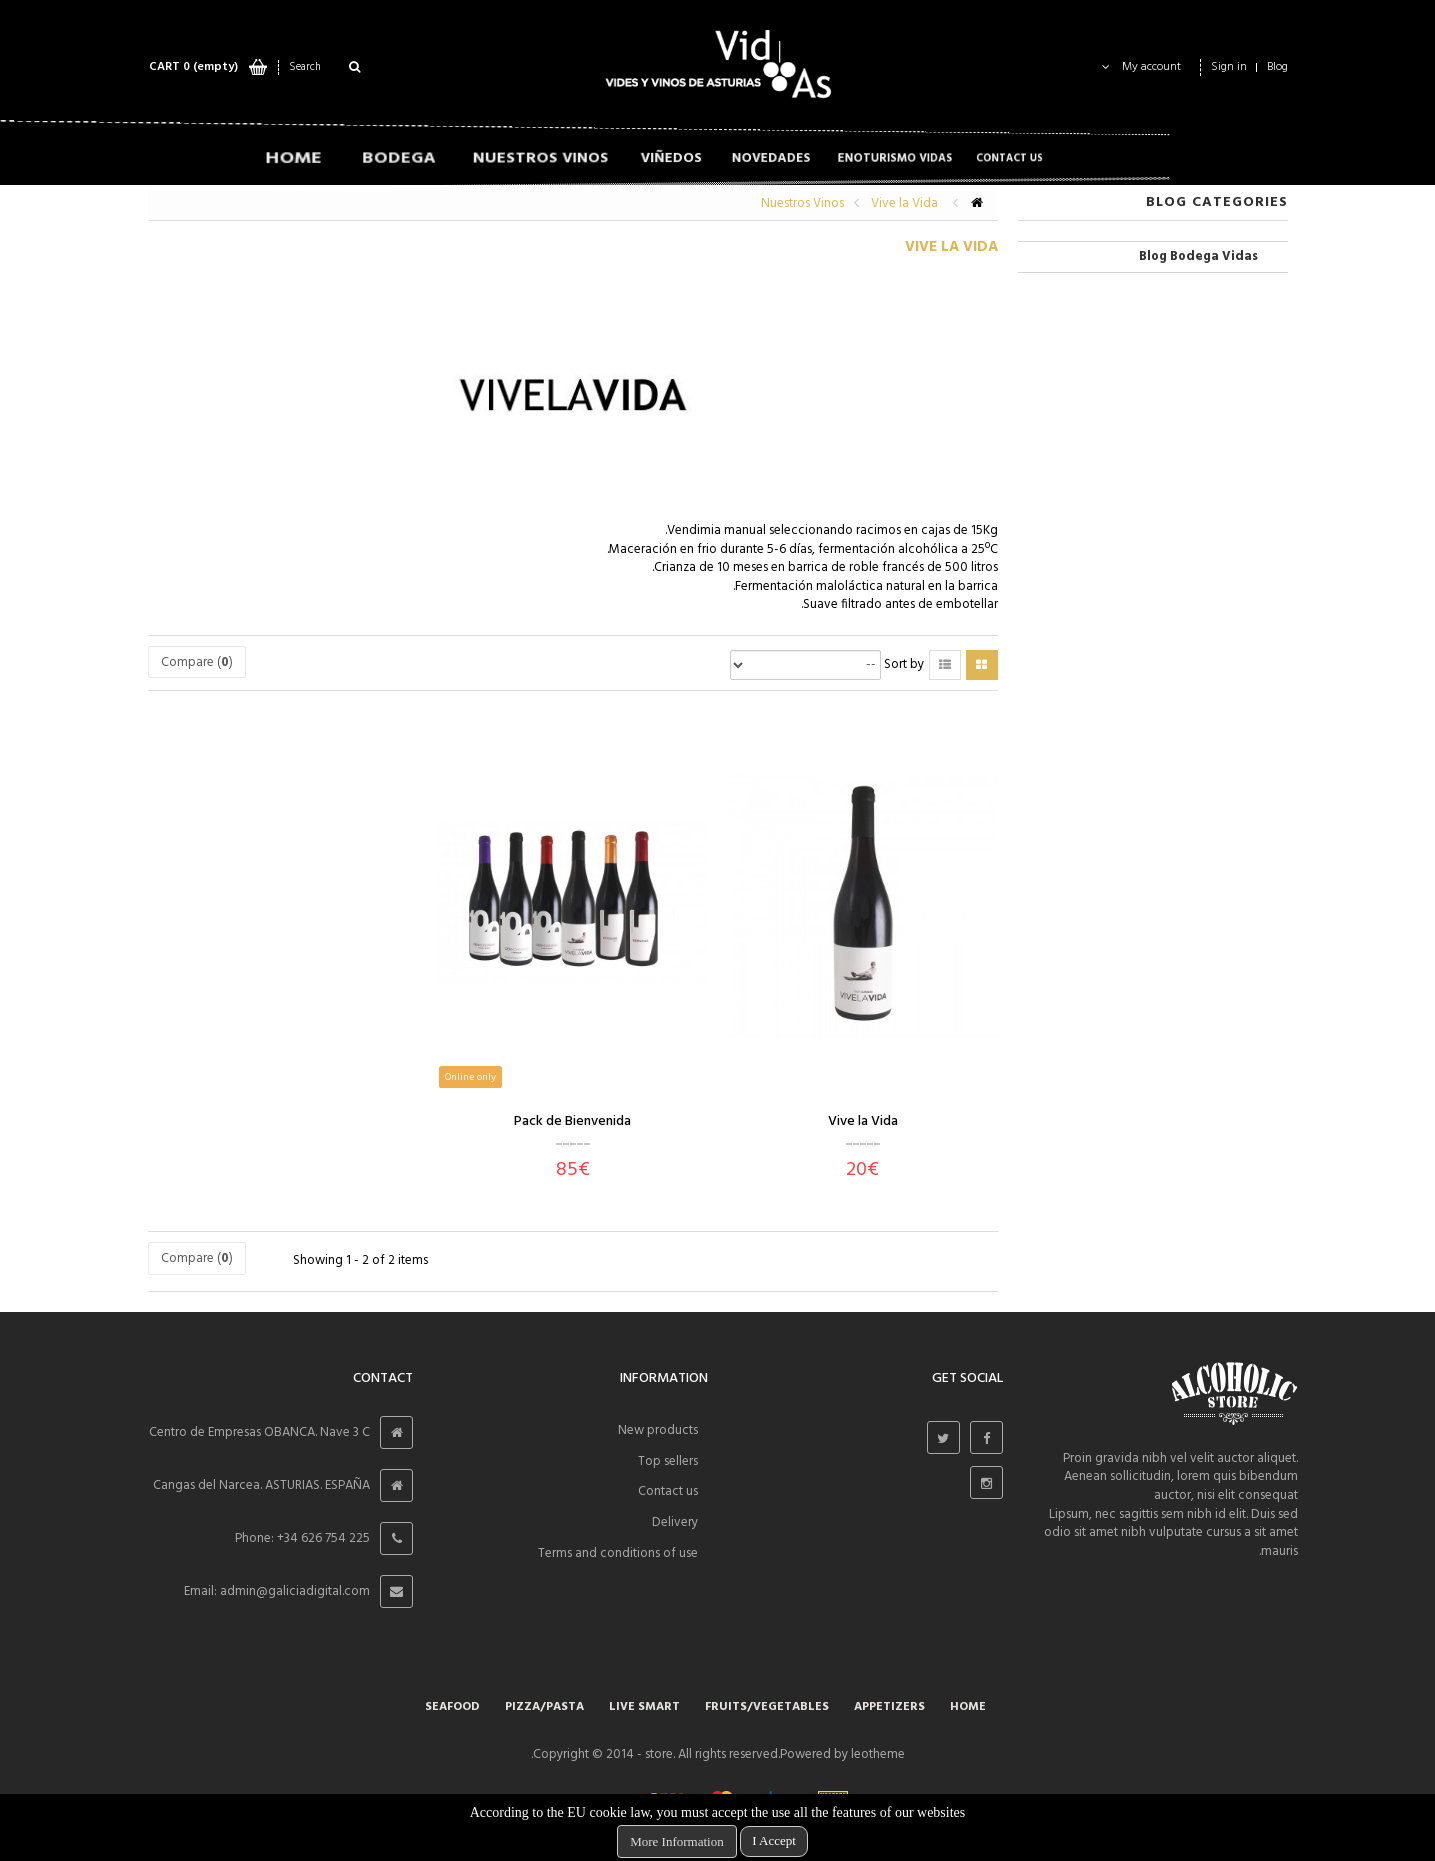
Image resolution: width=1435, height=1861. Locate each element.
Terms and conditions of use (618, 1553)
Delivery (675, 1522)
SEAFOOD (452, 1707)
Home (968, 1707)
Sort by (904, 665)
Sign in (1229, 67)
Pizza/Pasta (544, 1707)
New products (658, 1430)
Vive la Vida (863, 1121)
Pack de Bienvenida (572, 1121)
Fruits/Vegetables (767, 1707)
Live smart (644, 1707)
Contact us (668, 1491)
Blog (1277, 67)
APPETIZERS (889, 1707)
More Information (677, 1841)
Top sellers (668, 1461)
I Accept (774, 1840)
